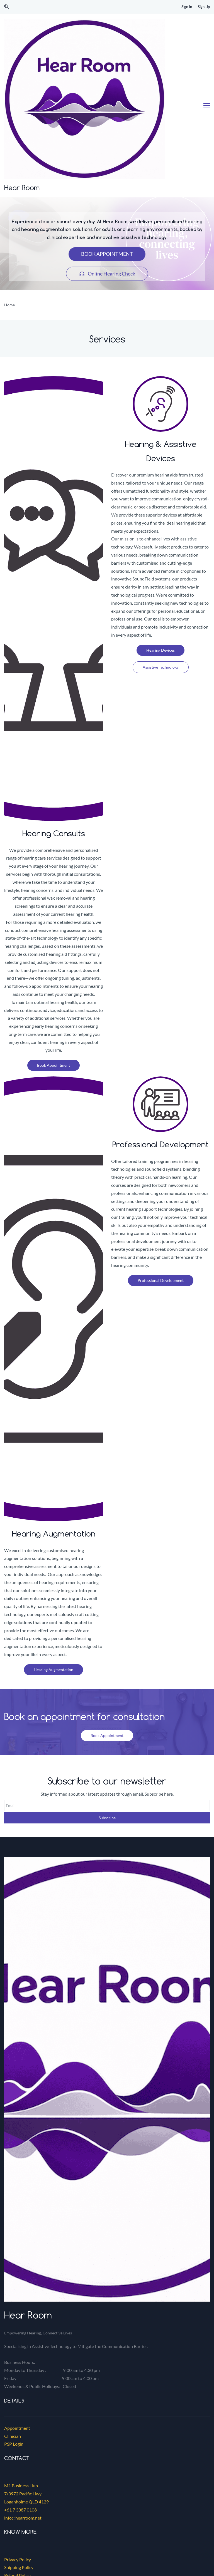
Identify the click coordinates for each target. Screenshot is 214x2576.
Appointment (17, 2299)
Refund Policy (17, 2446)
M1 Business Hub (21, 2356)
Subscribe (107, 1688)
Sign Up (204, 6)
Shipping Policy (18, 2438)
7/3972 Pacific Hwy (23, 2364)
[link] (107, 2468)
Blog (8, 2454)
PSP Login (13, 2314)
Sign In (186, 6)
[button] (6, 6)
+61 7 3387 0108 (20, 2380)
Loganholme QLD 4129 (26, 2372)
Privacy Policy (17, 2430)
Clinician (12, 2307)
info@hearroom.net (23, 2388)
